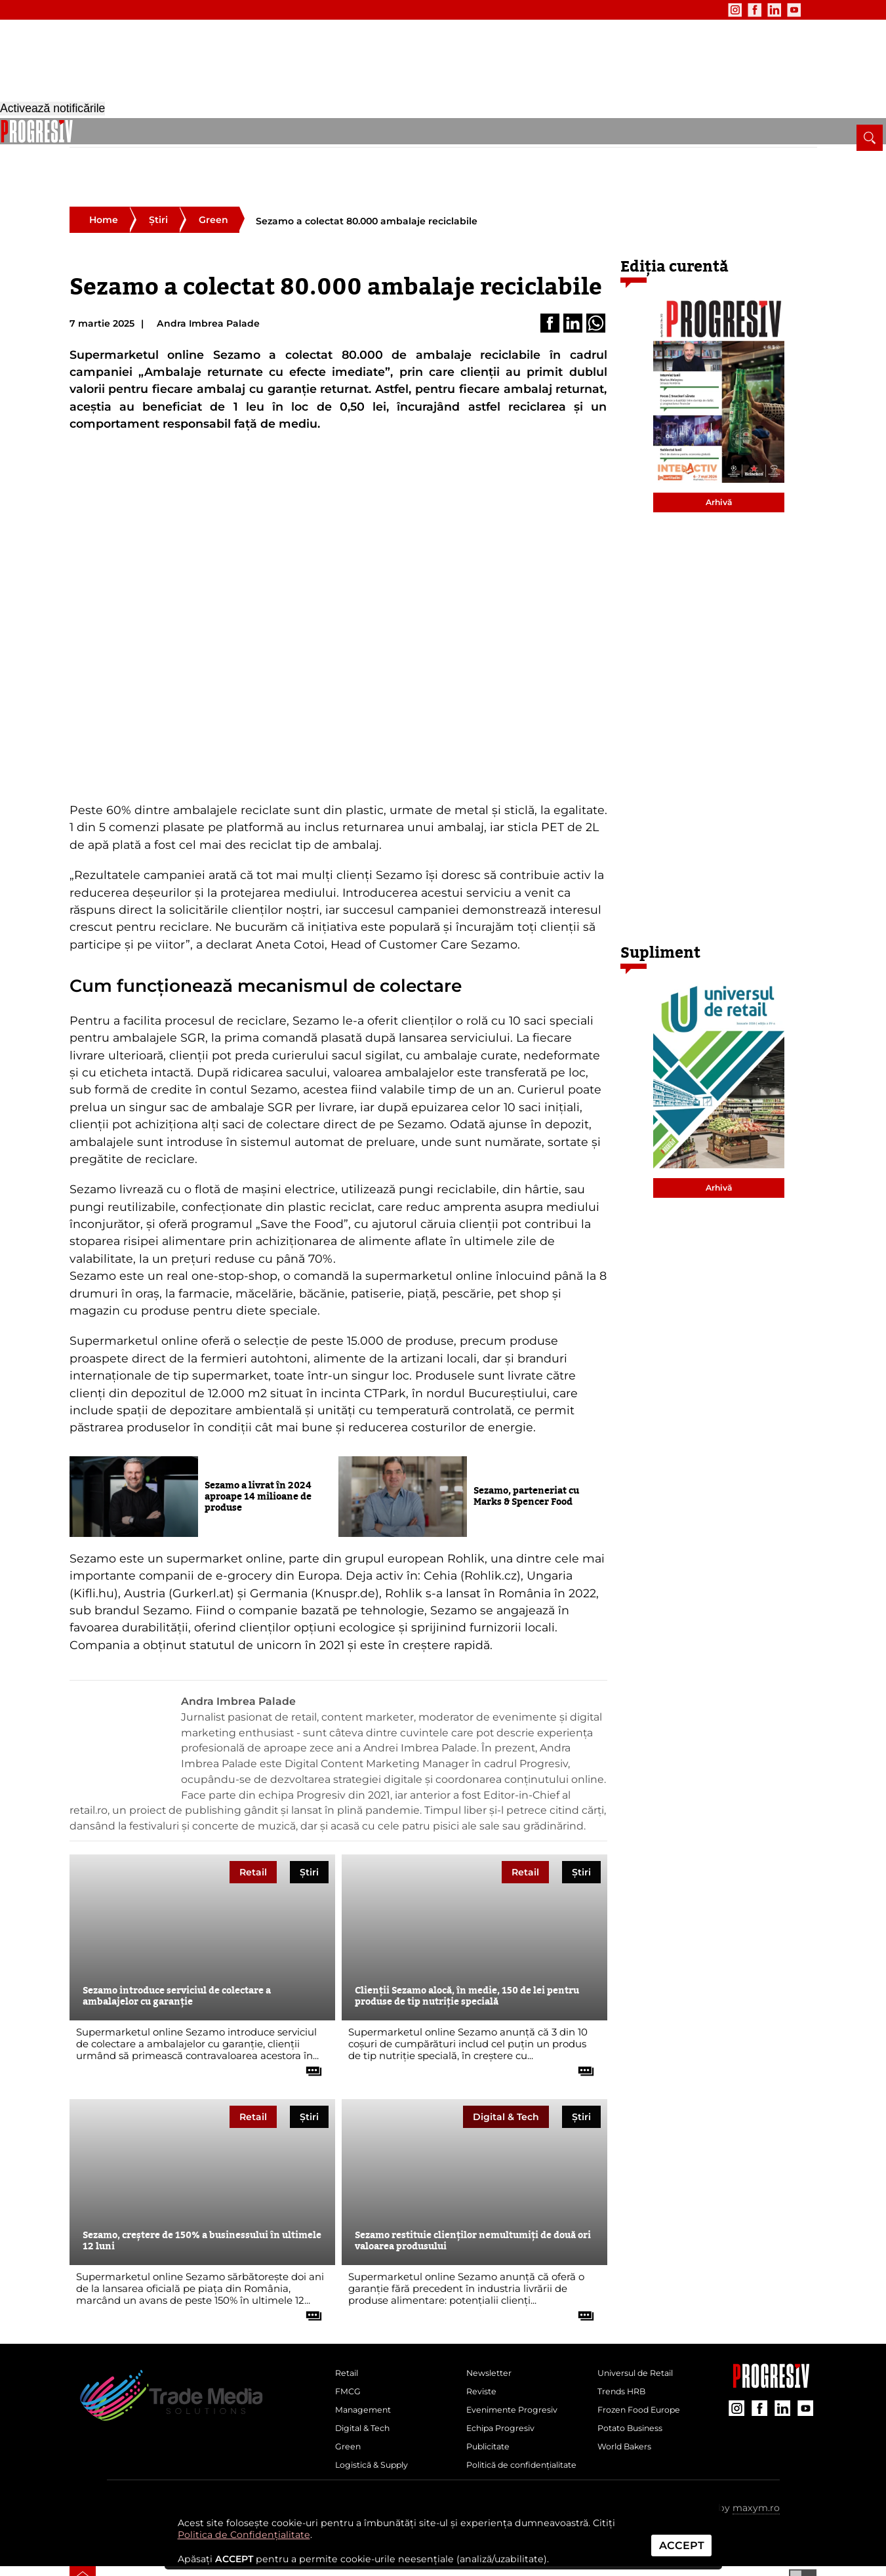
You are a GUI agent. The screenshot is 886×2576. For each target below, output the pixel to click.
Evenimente (156, 10)
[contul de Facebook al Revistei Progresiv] (721, 10)
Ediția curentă (674, 224)
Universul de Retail (642, 2333)
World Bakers (629, 2420)
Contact (273, 10)
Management (229, 136)
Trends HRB (625, 2355)
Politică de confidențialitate (505, 2451)
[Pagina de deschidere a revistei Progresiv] (175, 69)
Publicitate (219, 10)
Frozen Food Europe (645, 2376)
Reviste (483, 2355)
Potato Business (635, 2398)
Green (367, 136)
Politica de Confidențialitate (244, 2535)
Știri (158, 177)
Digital (506, 2074)
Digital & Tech (307, 136)
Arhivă (719, 459)
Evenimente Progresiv (519, 2376)
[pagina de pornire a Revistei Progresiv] (83, 131)
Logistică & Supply (436, 136)
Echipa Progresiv (506, 2398)
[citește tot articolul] (309, 2024)
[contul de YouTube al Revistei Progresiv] (760, 10)
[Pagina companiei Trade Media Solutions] (771, 2341)
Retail (129, 136)
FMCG (169, 136)
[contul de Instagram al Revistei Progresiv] (701, 10)
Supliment (660, 910)
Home (103, 177)
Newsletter (93, 10)
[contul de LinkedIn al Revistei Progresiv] (740, 10)
